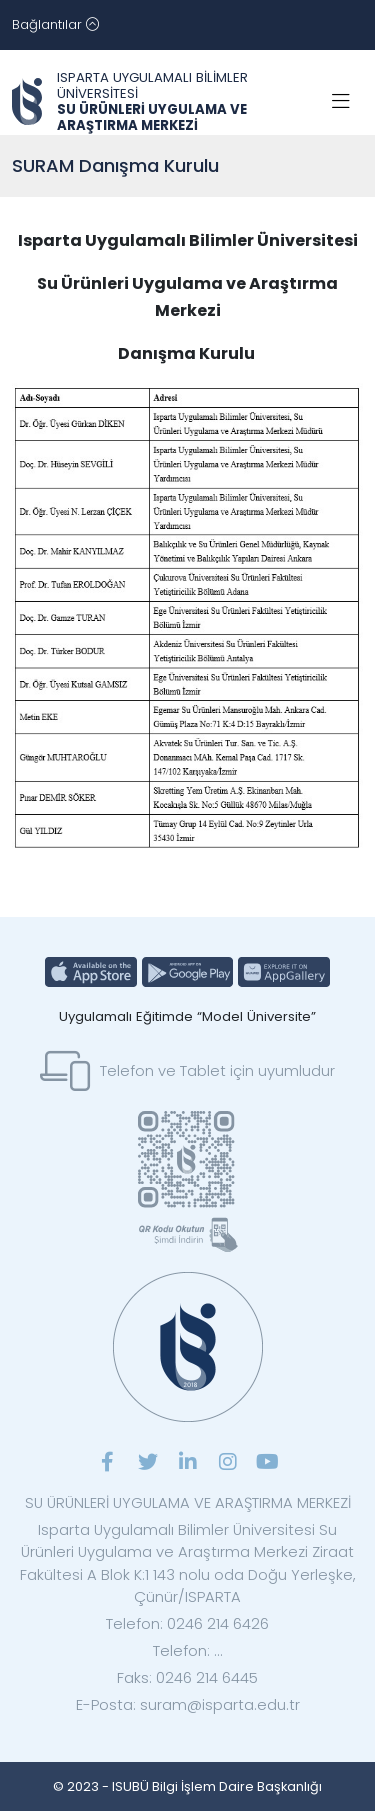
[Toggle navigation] (55, 25)
